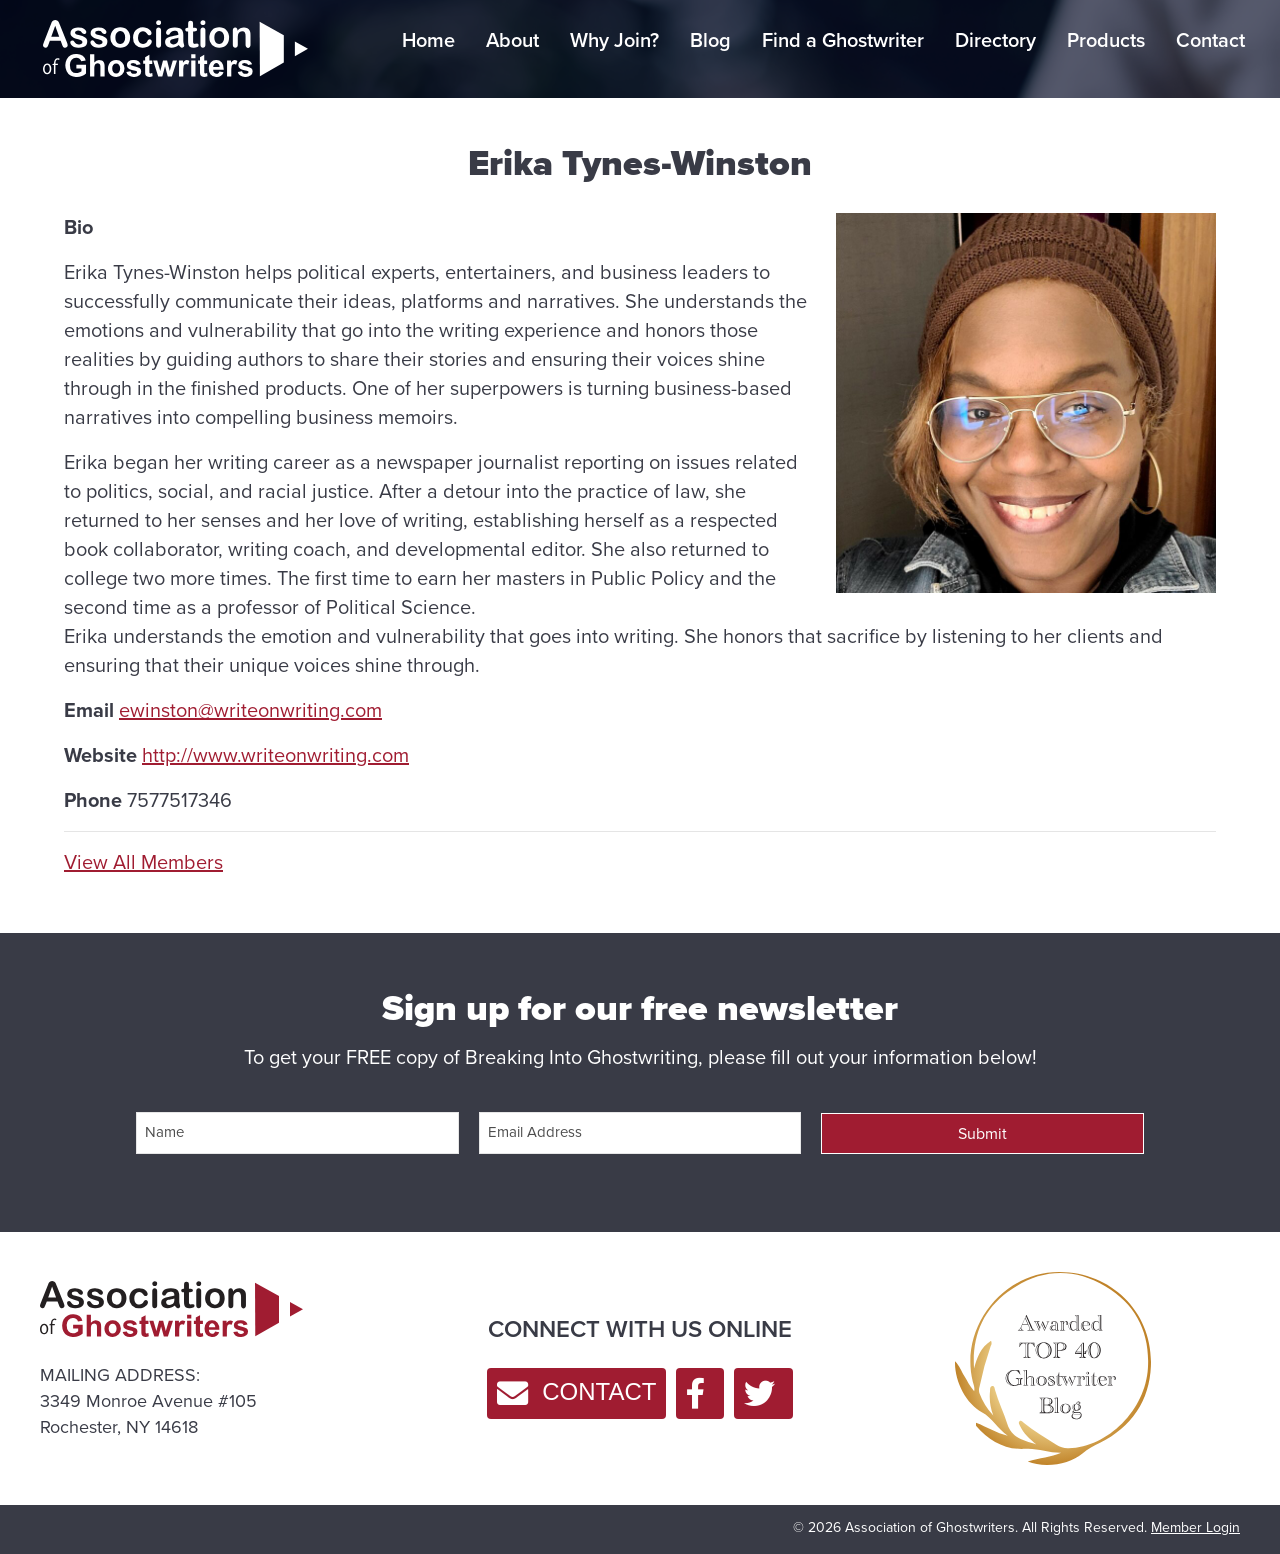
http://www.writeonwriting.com (275, 755)
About (512, 40)
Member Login (1195, 1527)
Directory (995, 40)
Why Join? (614, 40)
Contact (1210, 40)
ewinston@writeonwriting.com (250, 710)
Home (428, 40)
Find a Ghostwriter (843, 40)
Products (1106, 40)
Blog (710, 40)
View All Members (143, 862)
